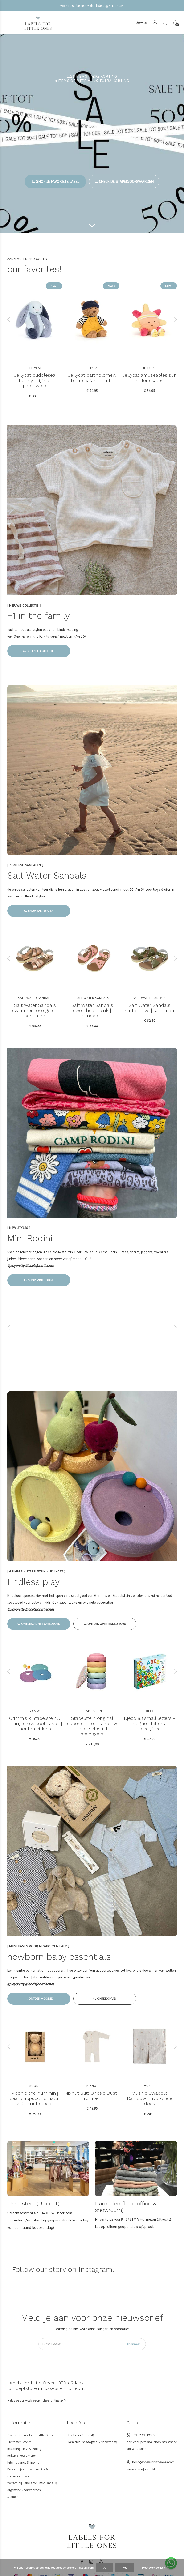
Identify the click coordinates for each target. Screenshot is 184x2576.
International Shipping (23, 2419)
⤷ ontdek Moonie (39, 1975)
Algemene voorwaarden (24, 2446)
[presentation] (8, 319)
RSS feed (108, 2558)
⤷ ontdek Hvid (104, 1975)
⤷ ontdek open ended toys (105, 1624)
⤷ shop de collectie (38, 651)
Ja (104, 2567)
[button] (11, 22)
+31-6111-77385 (143, 2391)
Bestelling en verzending (24, 2405)
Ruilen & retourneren (22, 2412)
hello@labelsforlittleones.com (153, 2419)
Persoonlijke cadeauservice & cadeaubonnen (27, 2429)
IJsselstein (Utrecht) (80, 2391)
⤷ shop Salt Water (38, 911)
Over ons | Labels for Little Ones (30, 2391)
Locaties (76, 2379)
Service (141, 23)
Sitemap (13, 2453)
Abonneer (133, 2301)
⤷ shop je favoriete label (55, 181)
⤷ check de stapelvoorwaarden (124, 181)
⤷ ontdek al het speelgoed (38, 1624)
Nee (125, 2567)
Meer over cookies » (153, 2567)
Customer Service (19, 2398)
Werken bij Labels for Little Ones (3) (32, 2439)
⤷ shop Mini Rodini (38, 1280)
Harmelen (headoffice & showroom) (92, 2398)
